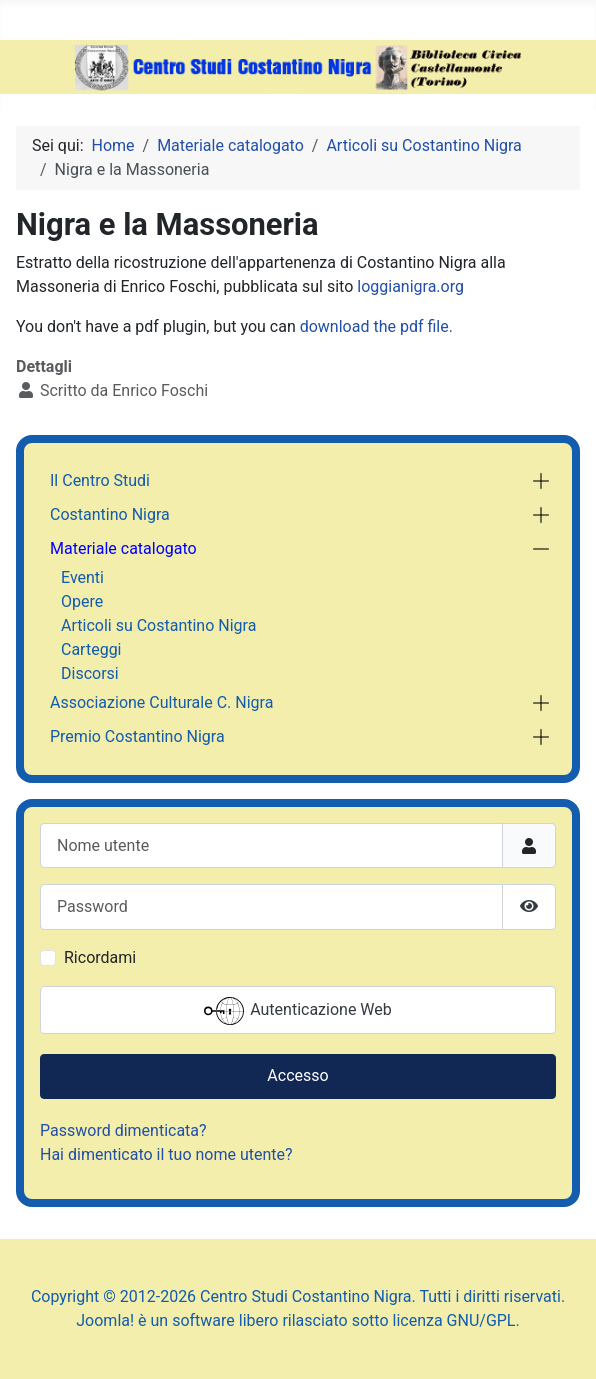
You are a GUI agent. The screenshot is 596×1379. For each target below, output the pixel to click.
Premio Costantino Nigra (137, 736)
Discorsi (90, 673)
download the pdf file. (376, 326)
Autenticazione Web (298, 1011)
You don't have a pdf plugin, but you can (234, 326)
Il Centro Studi (100, 480)
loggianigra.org (410, 286)
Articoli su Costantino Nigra (158, 625)
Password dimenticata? (123, 1130)
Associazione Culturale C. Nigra (161, 702)
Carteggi (91, 649)
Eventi (82, 577)
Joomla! (105, 1320)
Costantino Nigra (110, 514)
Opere (82, 601)
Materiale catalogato (123, 548)
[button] (541, 481)
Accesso (297, 1075)
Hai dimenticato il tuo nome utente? (166, 1154)
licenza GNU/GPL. (456, 1320)
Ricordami (100, 957)
